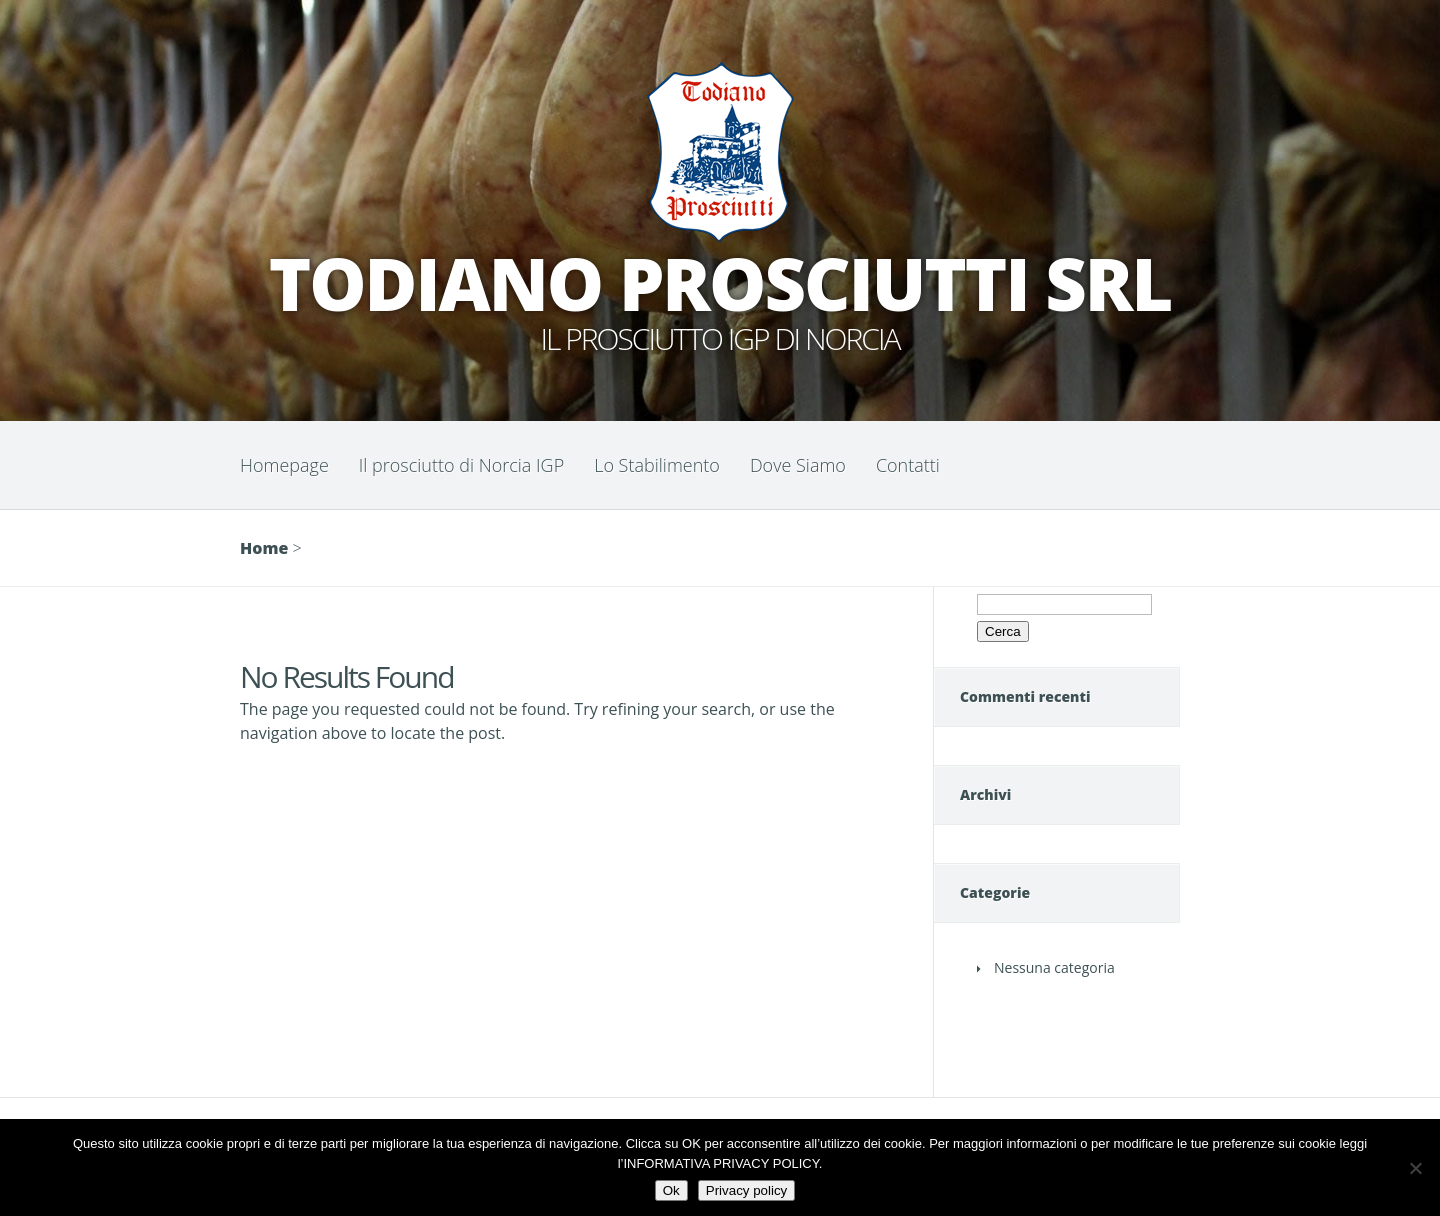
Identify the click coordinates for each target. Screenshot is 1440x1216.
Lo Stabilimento (657, 465)
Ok (671, 1190)
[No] (1415, 1168)
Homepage (284, 465)
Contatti (908, 465)
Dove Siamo (798, 465)
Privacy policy (746, 1190)
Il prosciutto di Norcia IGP (461, 465)
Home (264, 548)
